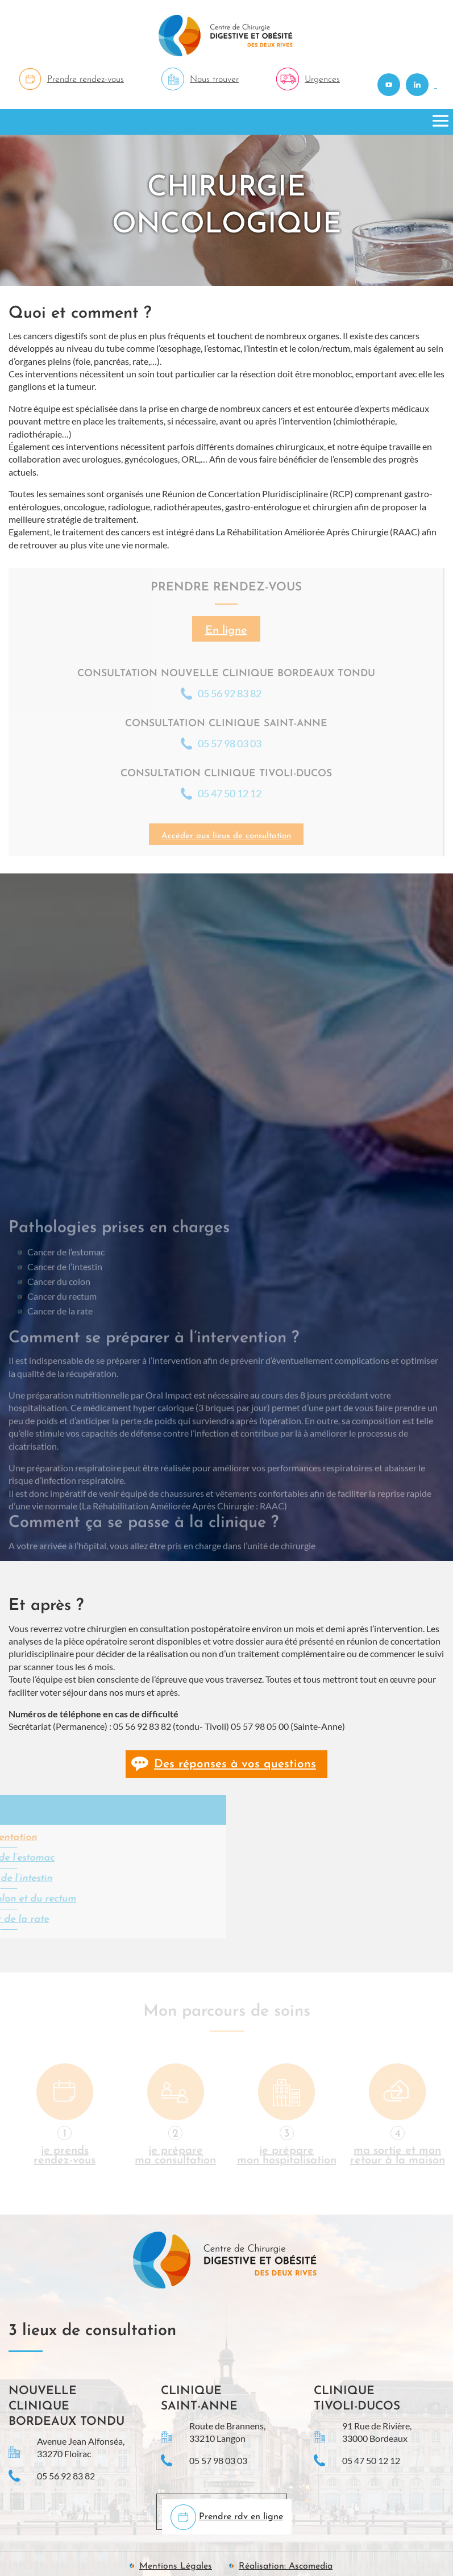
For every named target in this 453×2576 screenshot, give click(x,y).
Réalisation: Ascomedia (286, 2566)
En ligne (226, 630)
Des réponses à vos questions (235, 1764)
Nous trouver (214, 79)
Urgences (322, 79)
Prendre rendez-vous (85, 79)
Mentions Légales (175, 2566)
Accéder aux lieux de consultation (226, 836)
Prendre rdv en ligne (241, 2516)
